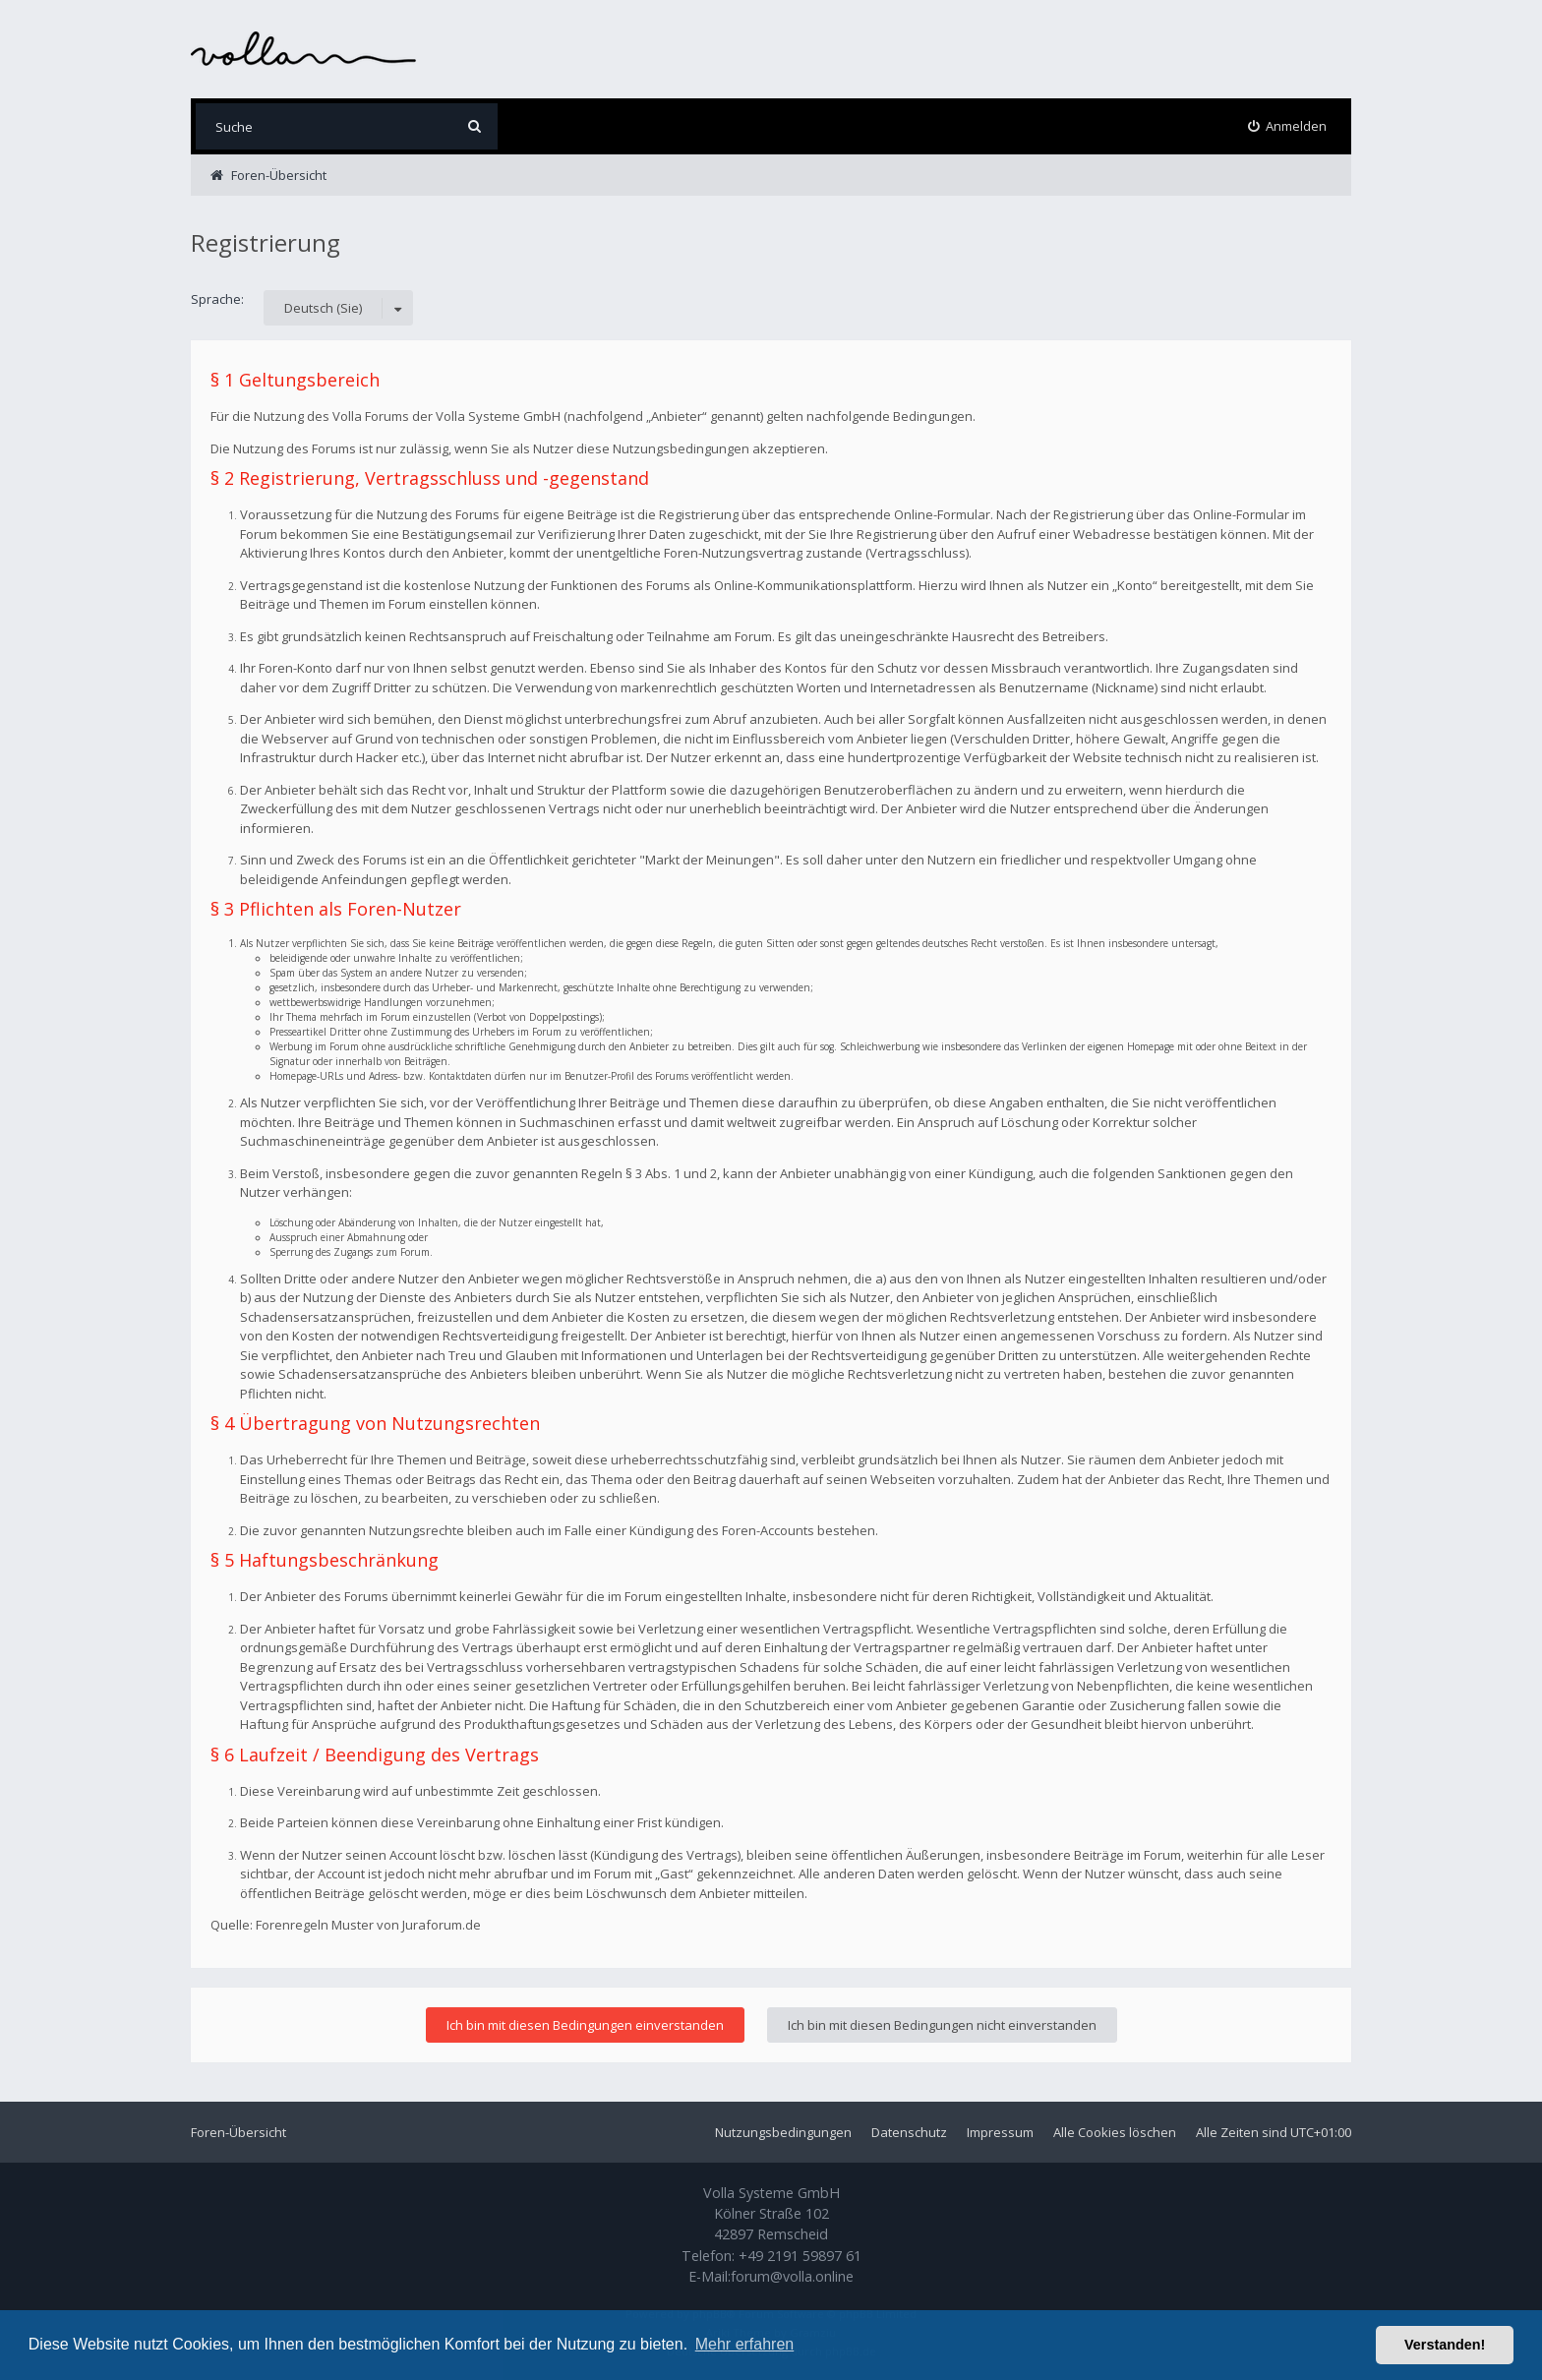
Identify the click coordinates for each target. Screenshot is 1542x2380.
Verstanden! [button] (1444, 2344)
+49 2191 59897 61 (800, 2255)
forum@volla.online (792, 2276)
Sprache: (217, 299)
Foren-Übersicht (238, 2132)
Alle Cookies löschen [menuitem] (1114, 2132)
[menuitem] (1287, 126)
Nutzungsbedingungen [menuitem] (783, 2132)
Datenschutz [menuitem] (909, 2132)
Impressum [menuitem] (1000, 2132)
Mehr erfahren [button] (745, 2344)
